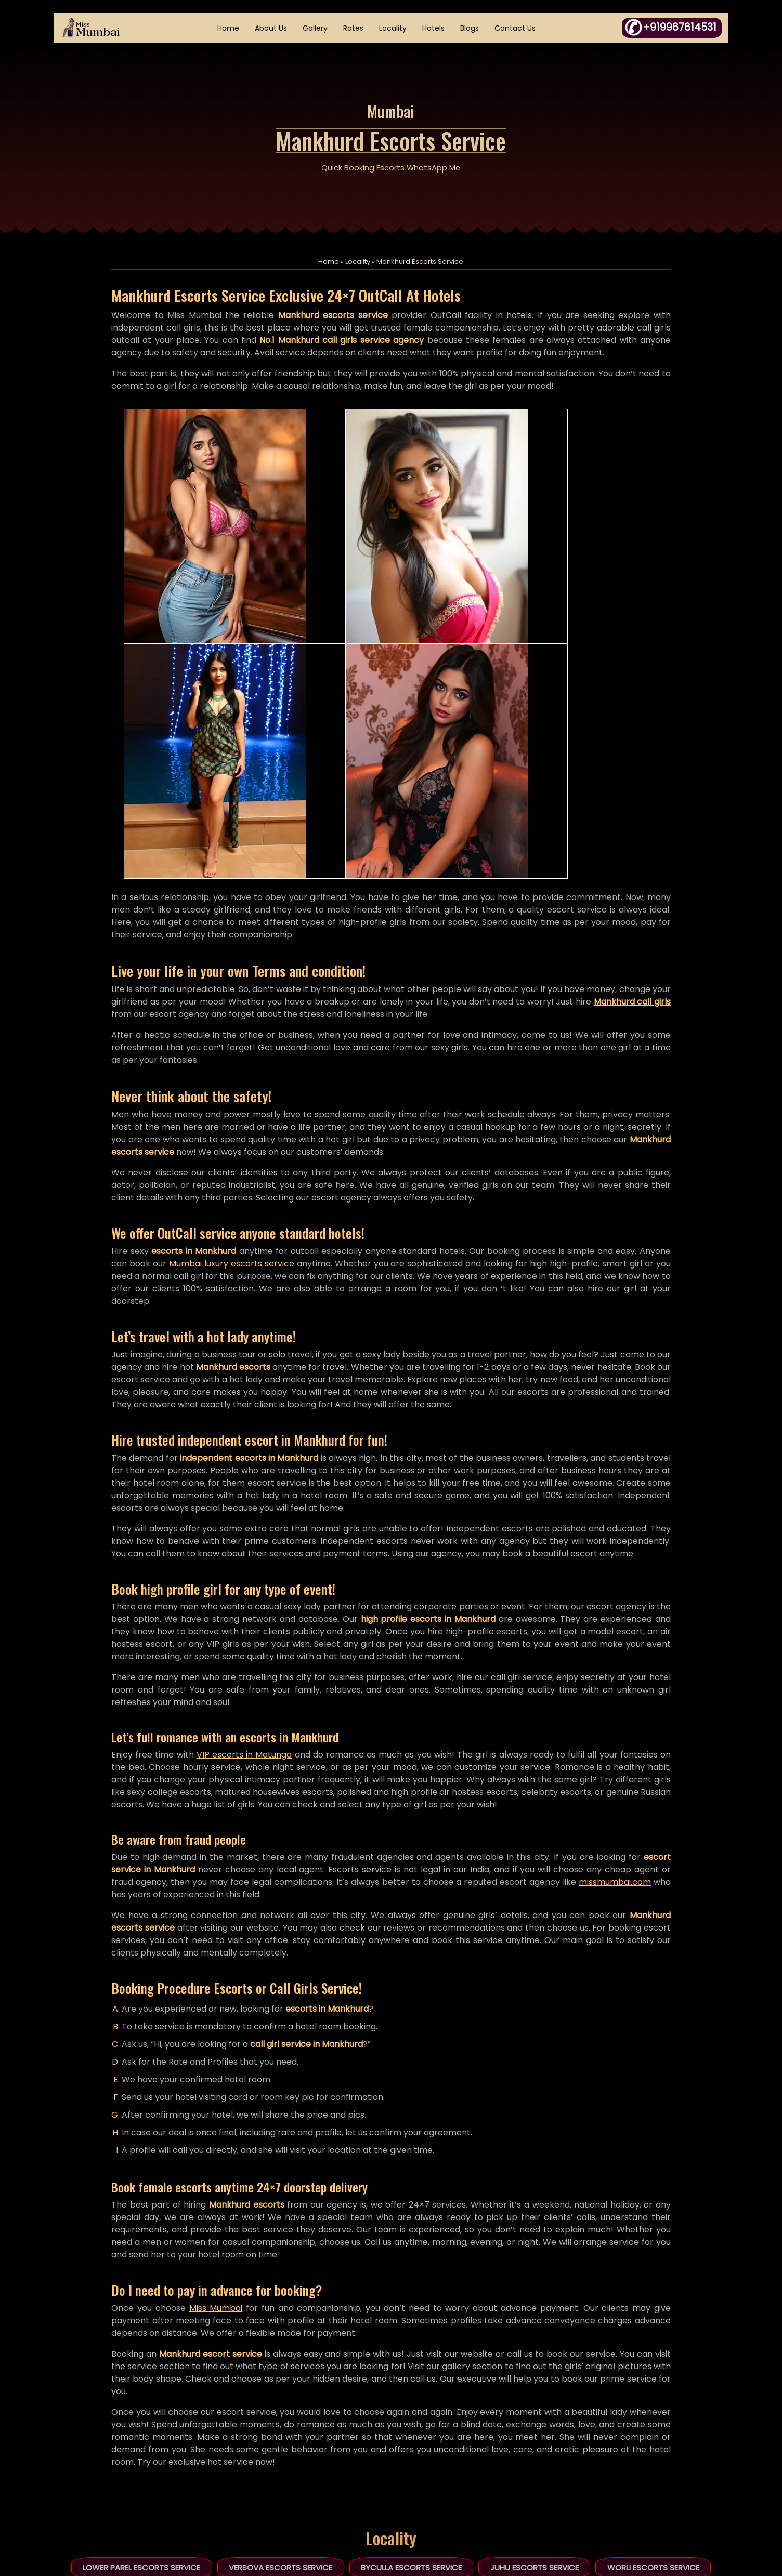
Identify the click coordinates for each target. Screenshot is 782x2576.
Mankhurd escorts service (337, 334)
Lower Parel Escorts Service (145, 2325)
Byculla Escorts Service (411, 2325)
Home (230, 28)
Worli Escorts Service (650, 2325)
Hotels (435, 28)
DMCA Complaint (457, 2438)
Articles (296, 2438)
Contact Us (516, 28)
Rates (355, 28)
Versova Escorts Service (282, 2325)
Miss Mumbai (229, 2065)
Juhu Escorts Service (533, 2325)
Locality (394, 28)
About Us (272, 28)
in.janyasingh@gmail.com (648, 2481)
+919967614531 (633, 2438)
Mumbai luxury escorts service (283, 995)
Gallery (316, 28)
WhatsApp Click (651, 2459)
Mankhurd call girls (165, 745)
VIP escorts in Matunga (265, 1499)
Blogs (471, 28)
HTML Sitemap (308, 2459)
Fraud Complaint (456, 2459)
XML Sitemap (306, 2481)
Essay (436, 2416)
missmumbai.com (163, 1652)
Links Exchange (453, 2481)
